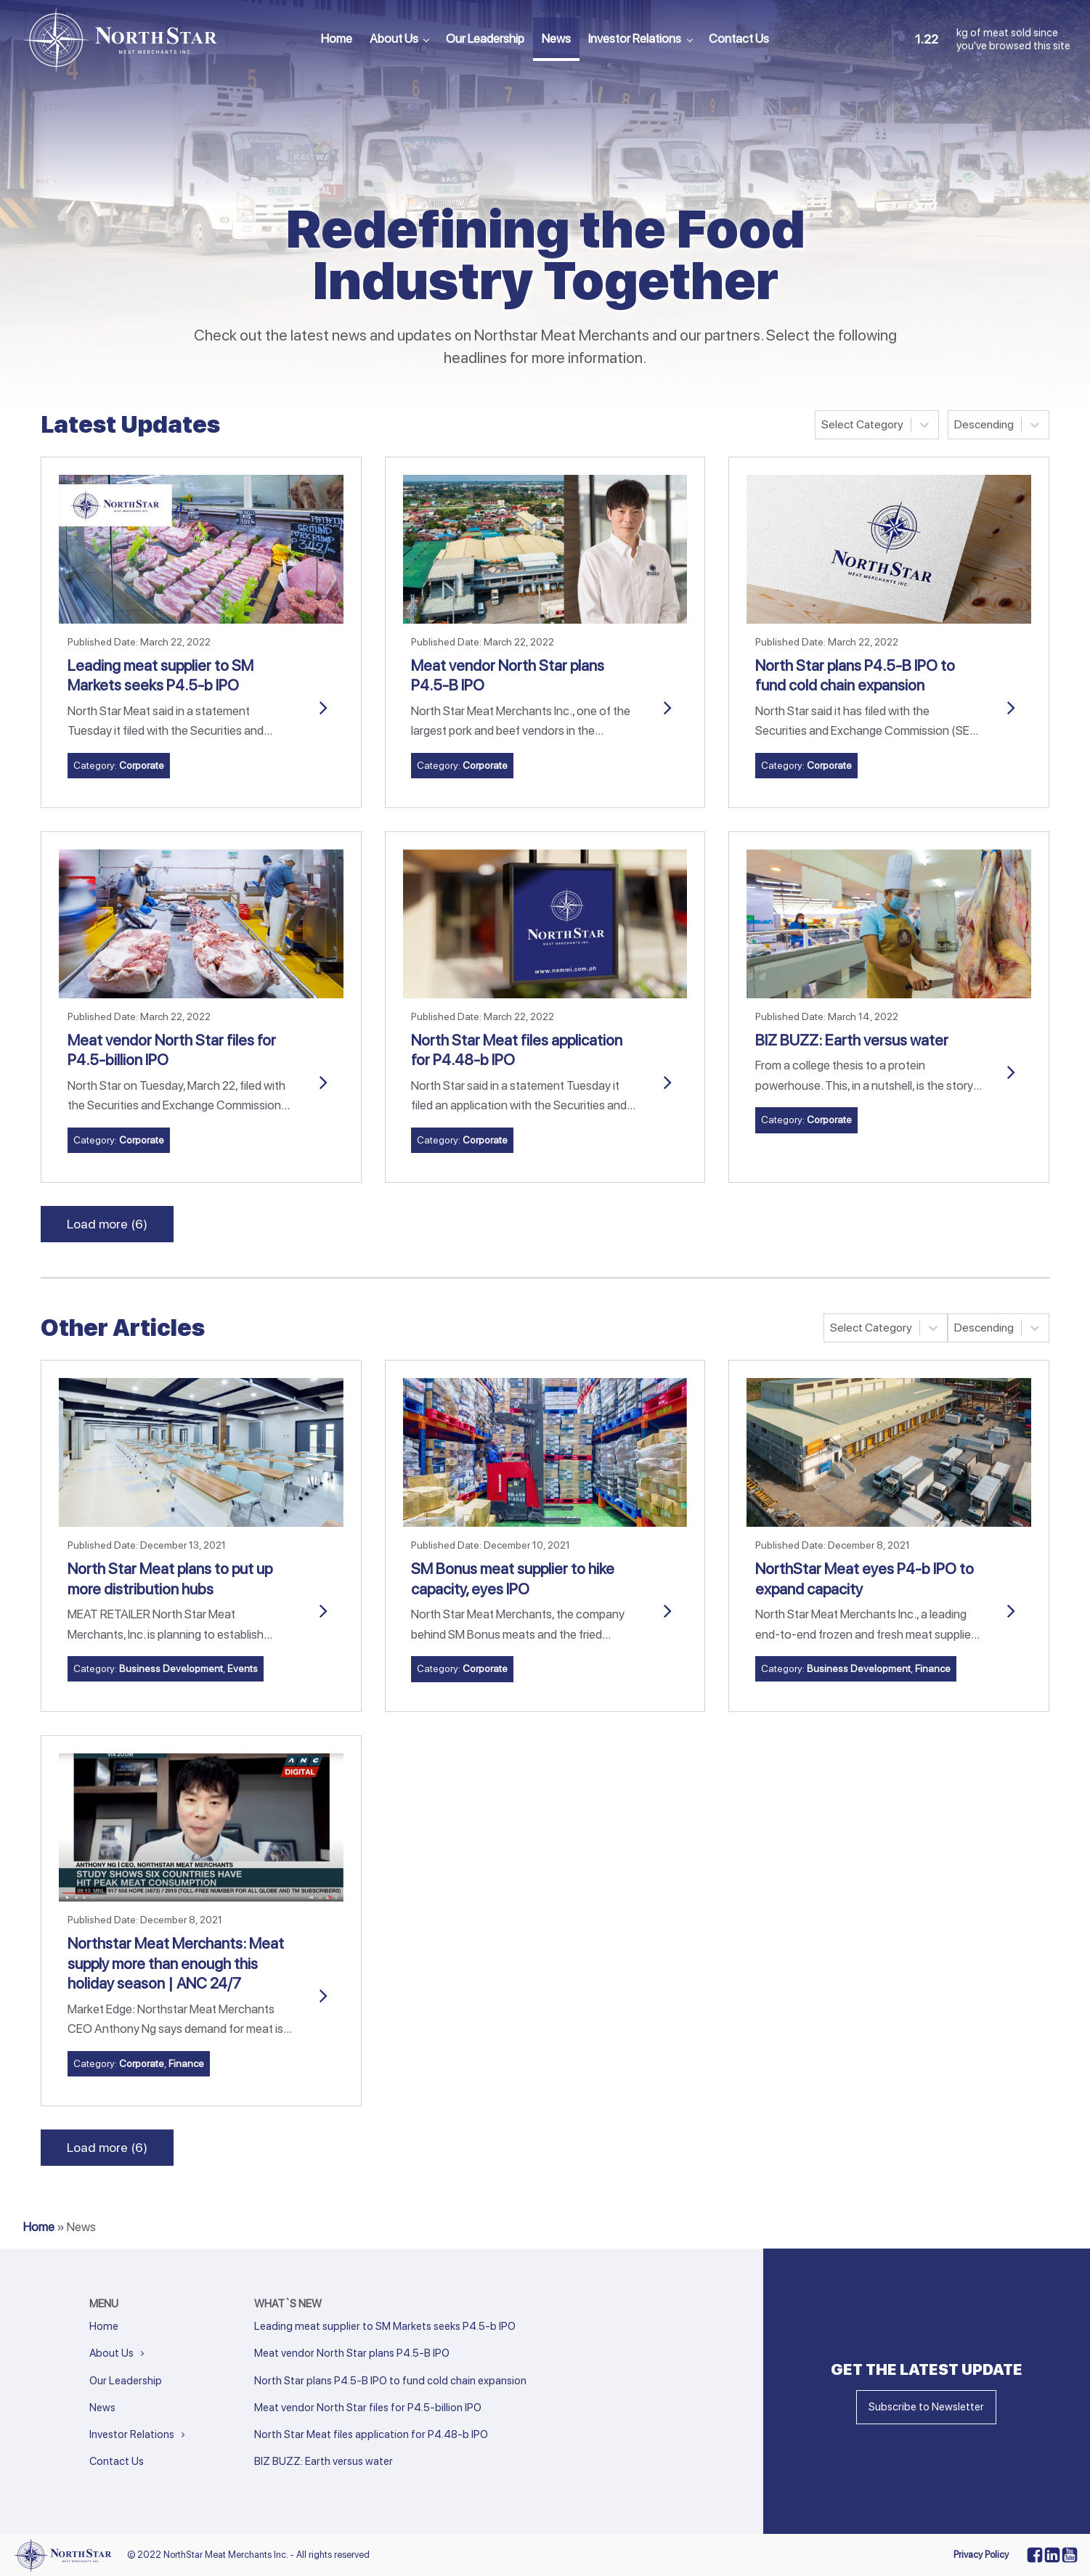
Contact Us (739, 38)
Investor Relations (634, 38)
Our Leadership (485, 38)
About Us (394, 38)
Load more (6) (107, 1223)
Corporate (141, 765)
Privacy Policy (981, 2554)
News (556, 38)
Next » (326, 2481)
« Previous (274, 2481)
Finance (933, 1668)
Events (242, 1668)
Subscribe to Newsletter (926, 2406)
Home (336, 38)
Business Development (171, 1668)
